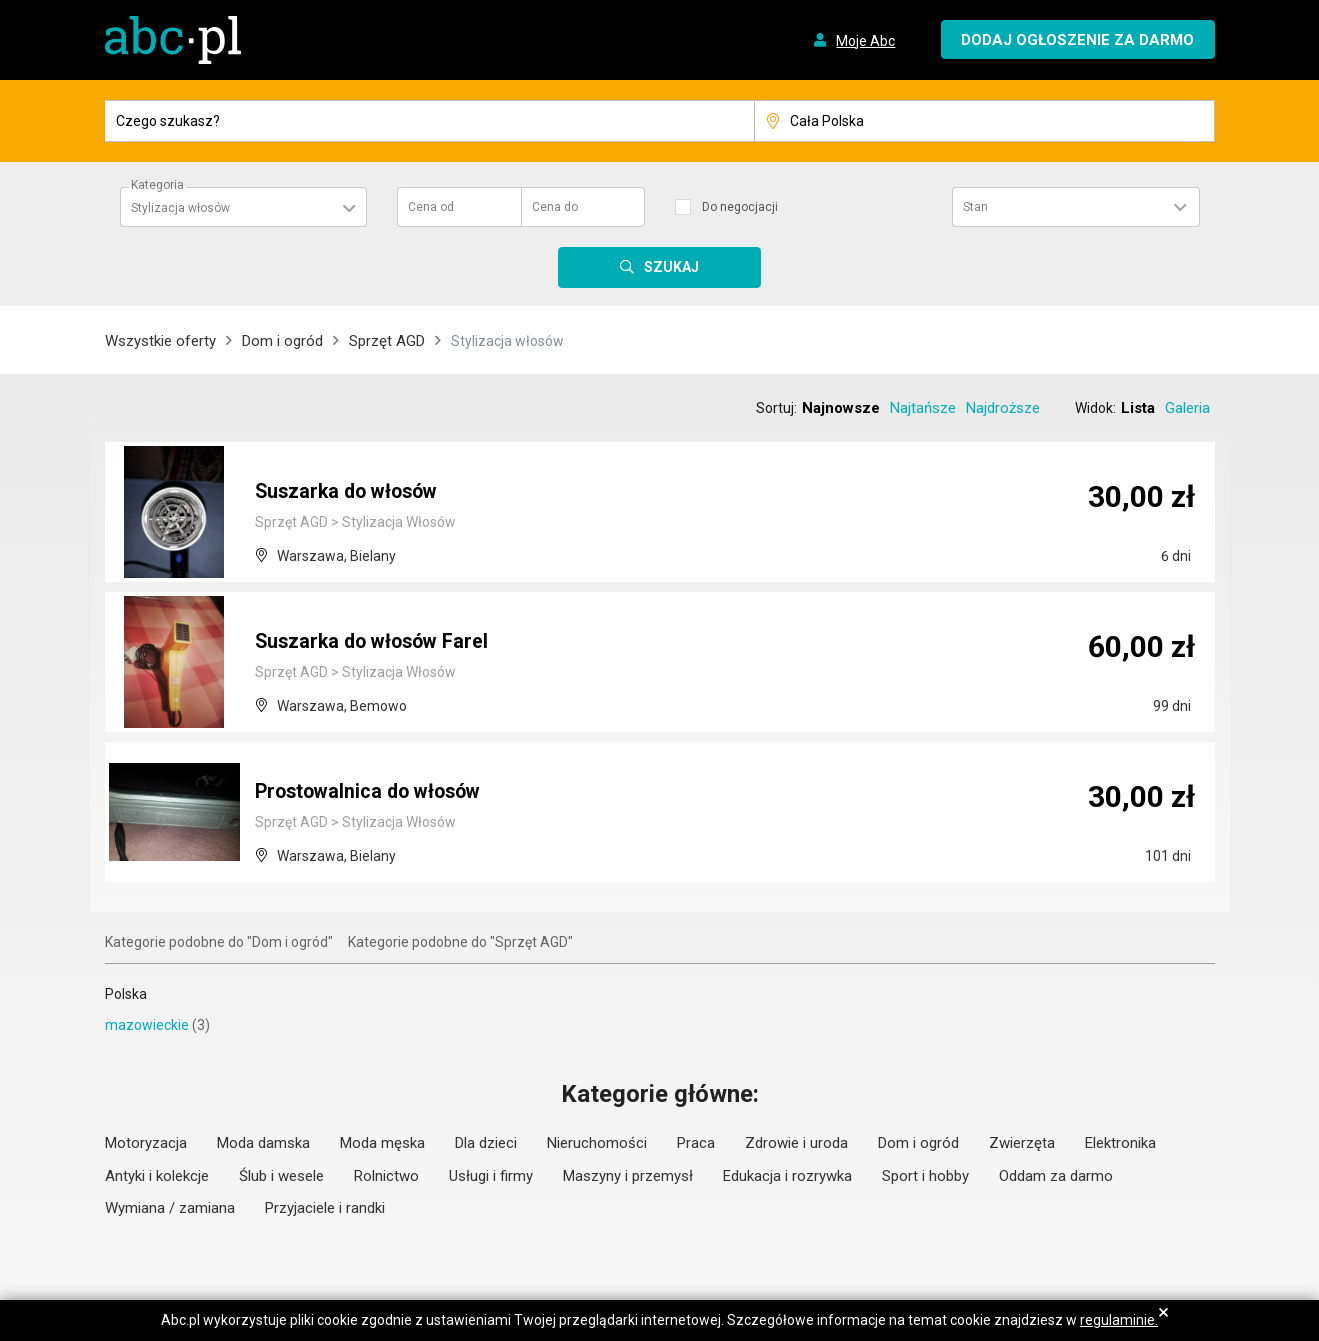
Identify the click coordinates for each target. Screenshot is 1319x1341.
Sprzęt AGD (387, 341)
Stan (975, 207)
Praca (696, 1143)
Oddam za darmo (1056, 1176)
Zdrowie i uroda (796, 1143)
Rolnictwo (386, 1176)
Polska (126, 994)
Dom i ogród (282, 341)
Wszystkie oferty (160, 341)
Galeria (1187, 408)
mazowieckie (147, 1025)
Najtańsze (923, 408)
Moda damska (263, 1143)
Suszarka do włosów (351, 493)
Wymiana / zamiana (170, 1208)
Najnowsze (841, 408)
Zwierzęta (1022, 1143)
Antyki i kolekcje (157, 1176)
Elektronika (1120, 1143)
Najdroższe (1003, 408)
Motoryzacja (146, 1143)
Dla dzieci (486, 1143)
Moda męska (382, 1143)
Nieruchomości (597, 1143)
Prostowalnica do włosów (373, 793)
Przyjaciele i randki (325, 1208)
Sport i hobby (925, 1176)
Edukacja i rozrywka (787, 1176)
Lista (1138, 408)
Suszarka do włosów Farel (376, 643)
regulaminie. (1119, 1320)
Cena (431, 207)
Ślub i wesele (281, 1176)
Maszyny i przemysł (628, 1176)
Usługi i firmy (491, 1176)
